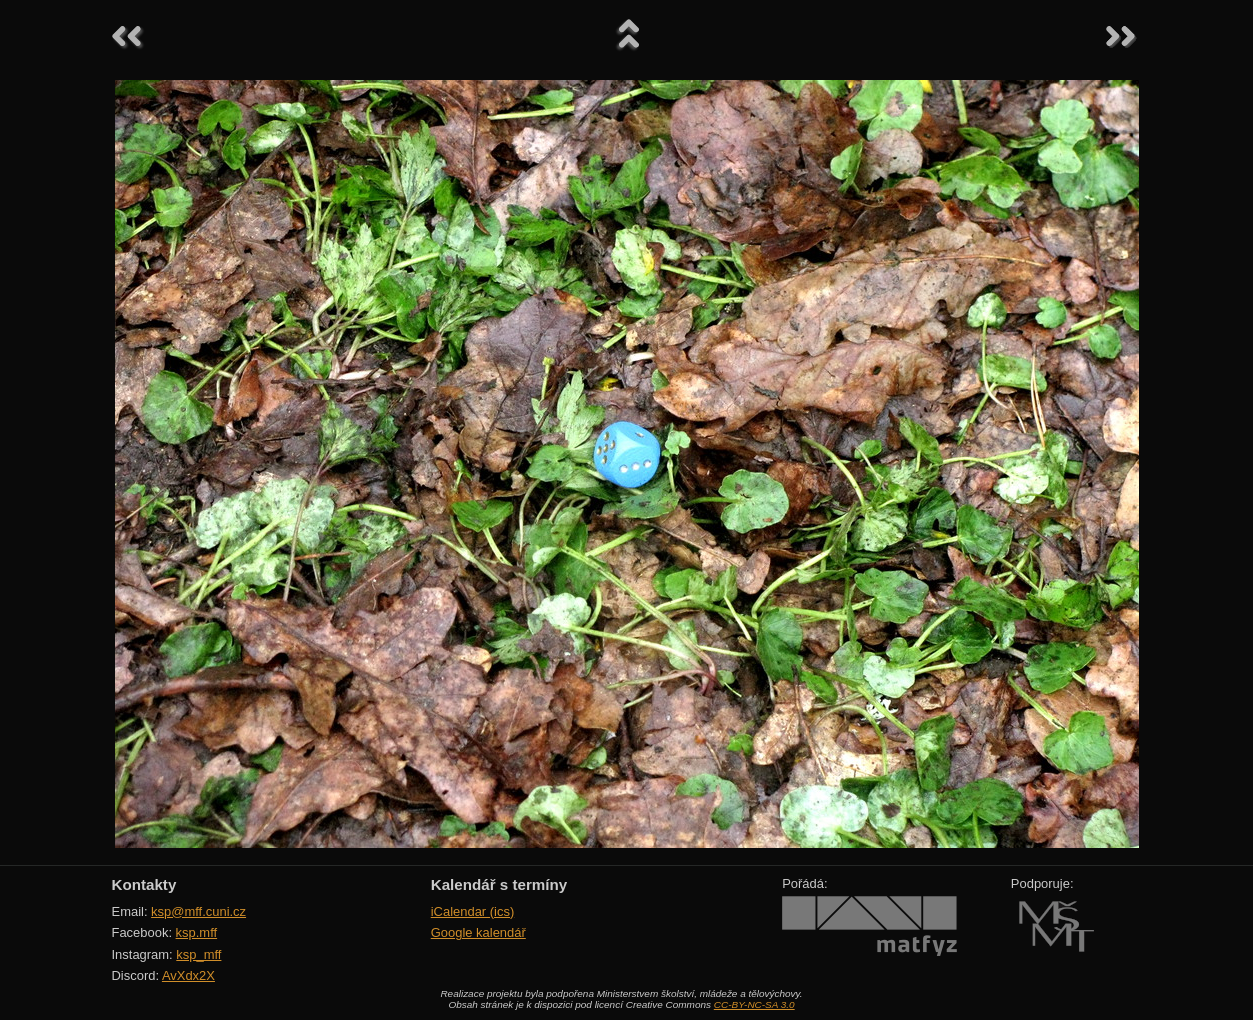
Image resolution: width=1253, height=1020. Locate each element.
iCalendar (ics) (473, 911)
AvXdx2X (188, 975)
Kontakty (144, 884)
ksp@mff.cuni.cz (198, 911)
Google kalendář (478, 932)
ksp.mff (197, 932)
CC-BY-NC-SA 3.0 (754, 1004)
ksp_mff (198, 954)
